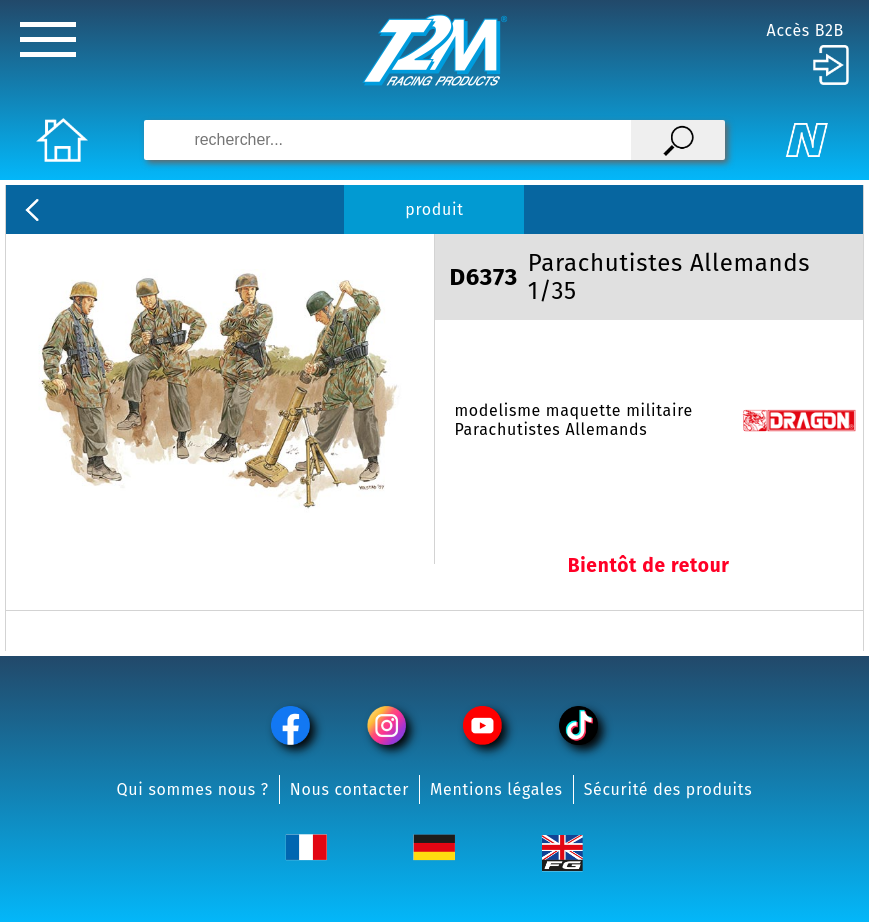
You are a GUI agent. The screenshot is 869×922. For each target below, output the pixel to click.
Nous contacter (349, 789)
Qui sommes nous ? (193, 789)
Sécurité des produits (668, 789)
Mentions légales (496, 789)
